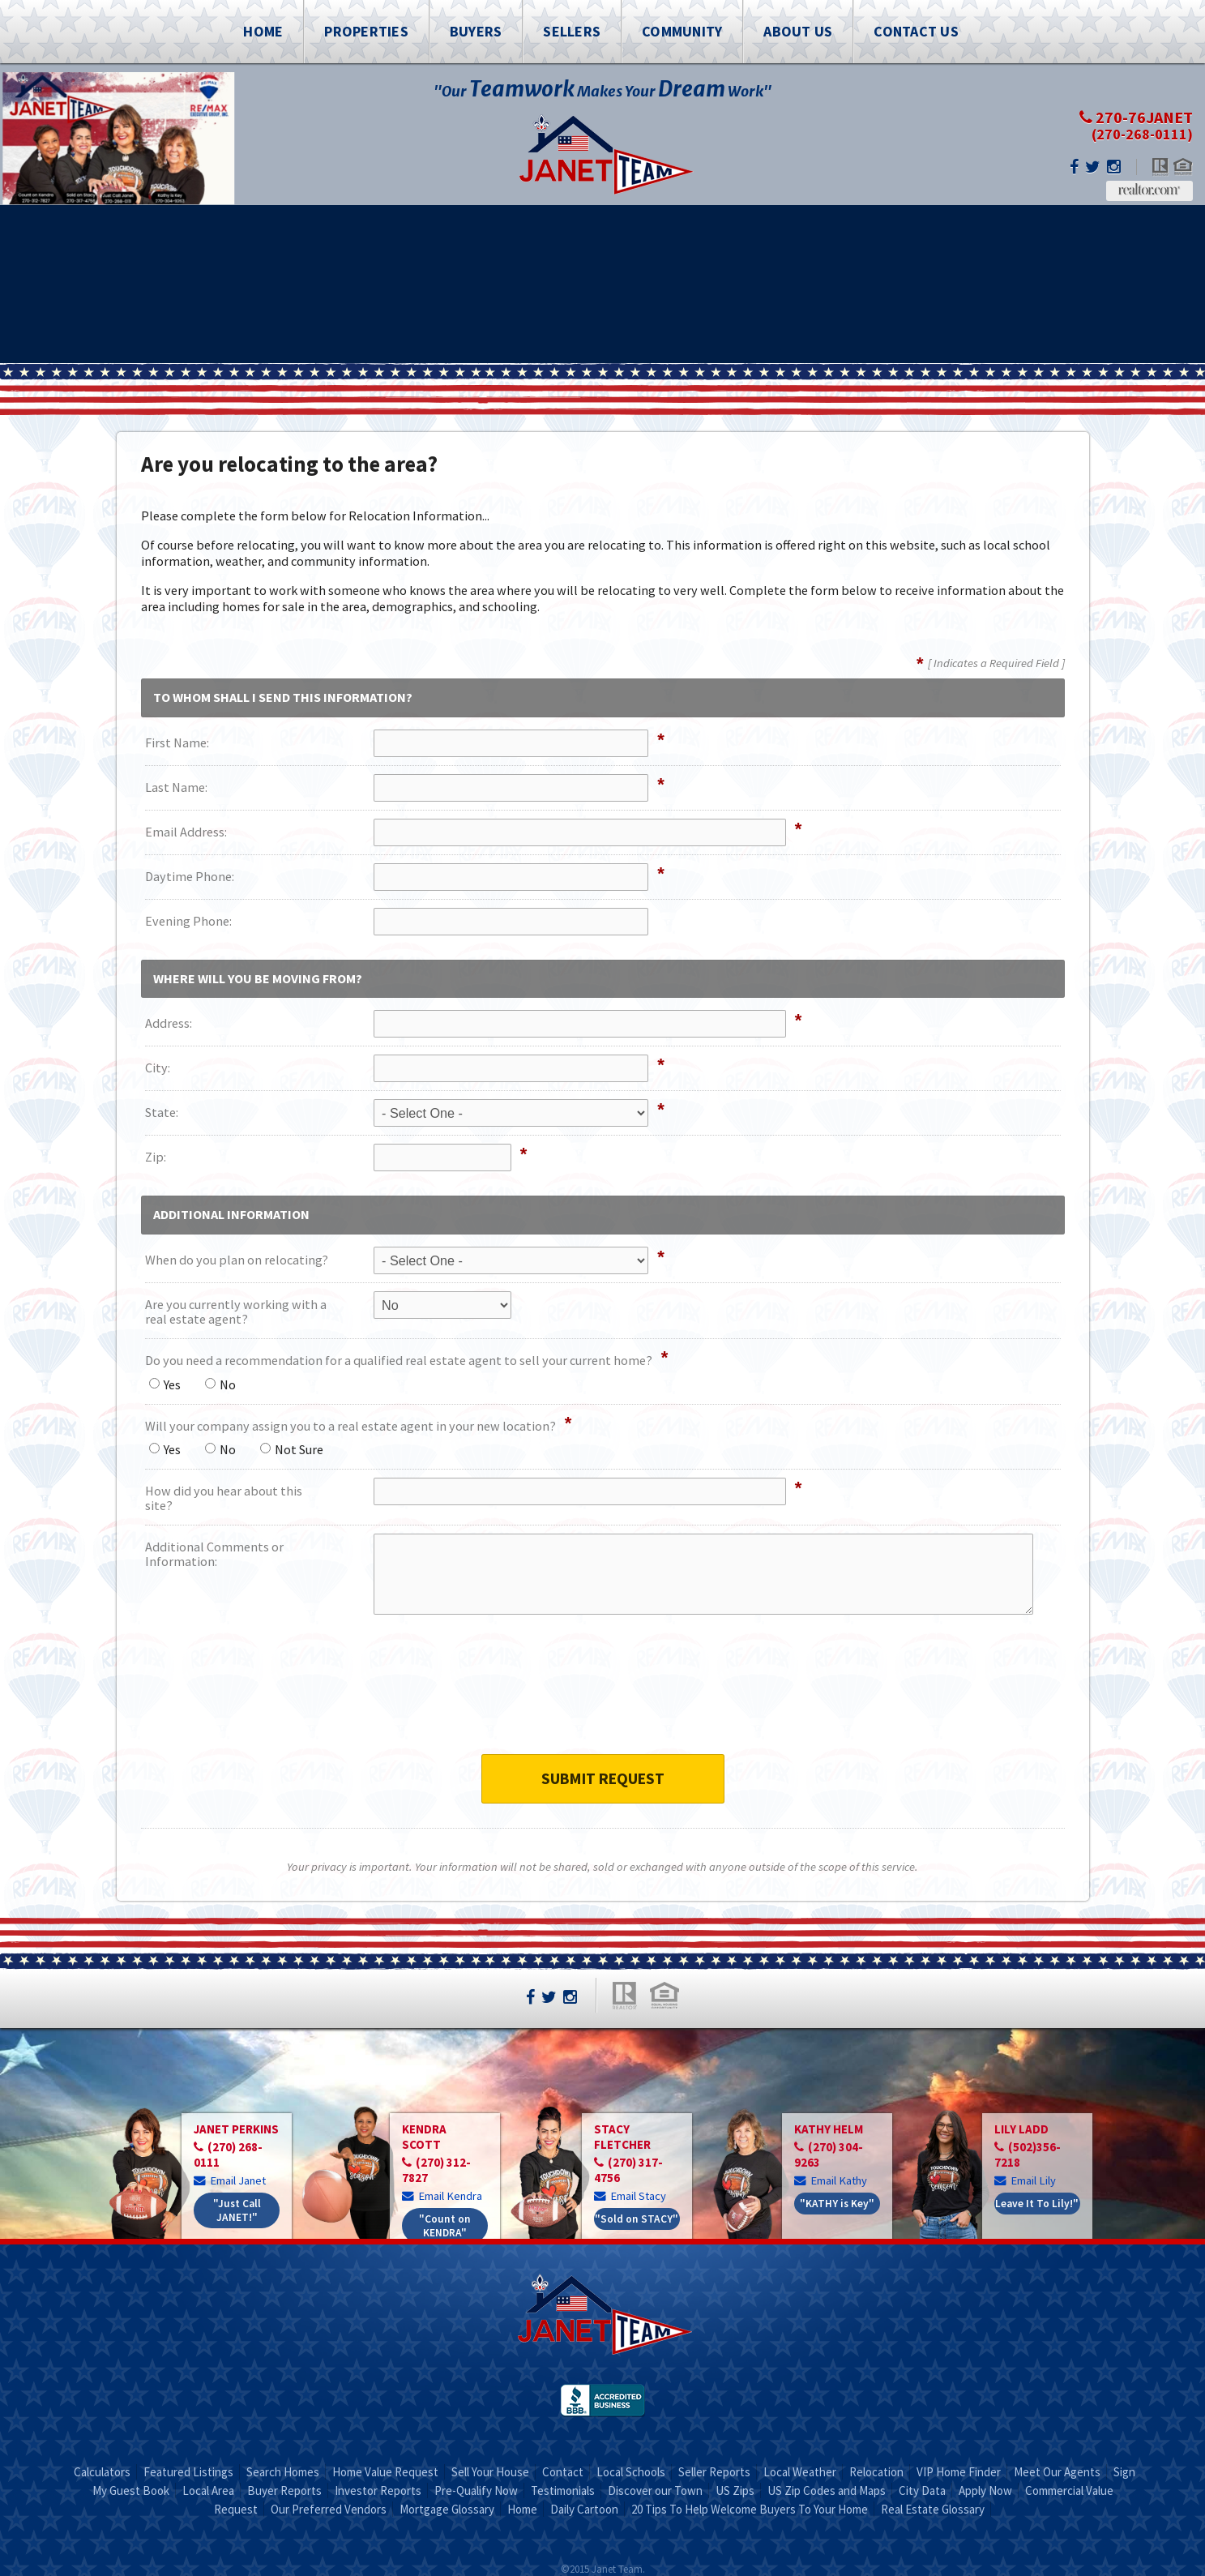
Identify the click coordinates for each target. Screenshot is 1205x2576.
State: (161, 1112)
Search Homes (282, 2472)
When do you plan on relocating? (236, 1260)
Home (263, 31)
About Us (797, 31)
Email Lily (1025, 2180)
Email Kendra (442, 2195)
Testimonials (563, 2490)
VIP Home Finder (959, 2472)
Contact (562, 2472)
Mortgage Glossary (447, 2509)
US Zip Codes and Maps (826, 2490)
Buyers (476, 31)
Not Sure (291, 1449)
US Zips (735, 2490)
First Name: (177, 742)
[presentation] (603, 1695)
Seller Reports (714, 2472)
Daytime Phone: (189, 876)
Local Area (208, 2490)
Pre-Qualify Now (476, 2490)
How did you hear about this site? (223, 1498)
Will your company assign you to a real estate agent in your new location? (350, 1426)
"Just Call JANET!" (237, 2210)
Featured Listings (188, 2472)
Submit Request (602, 1778)
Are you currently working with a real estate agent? (236, 1311)
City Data (922, 2490)
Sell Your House (490, 2472)
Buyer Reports (284, 2490)
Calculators (102, 2472)
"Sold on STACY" (636, 2219)
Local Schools (630, 2472)
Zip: (155, 1157)
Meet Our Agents (1057, 2472)
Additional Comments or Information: (214, 1553)
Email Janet (230, 2180)
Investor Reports (378, 2490)
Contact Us (916, 31)
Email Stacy (630, 2195)
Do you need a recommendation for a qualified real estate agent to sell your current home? (398, 1360)
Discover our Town (655, 2490)
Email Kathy (831, 2180)
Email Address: (186, 832)
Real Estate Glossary (933, 2509)
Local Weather (799, 2472)
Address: (168, 1023)
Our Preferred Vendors (329, 2509)
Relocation (876, 2472)
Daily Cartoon (584, 2509)
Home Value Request (385, 2472)
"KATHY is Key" (837, 2203)
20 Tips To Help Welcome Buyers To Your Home (749, 2509)
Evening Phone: (188, 921)
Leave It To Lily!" (1037, 2203)
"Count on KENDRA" (445, 2226)
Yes (165, 1384)
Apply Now (985, 2490)
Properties (366, 31)
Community (682, 31)
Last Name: (176, 787)
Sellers (571, 31)
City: (157, 1067)
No (220, 1384)
